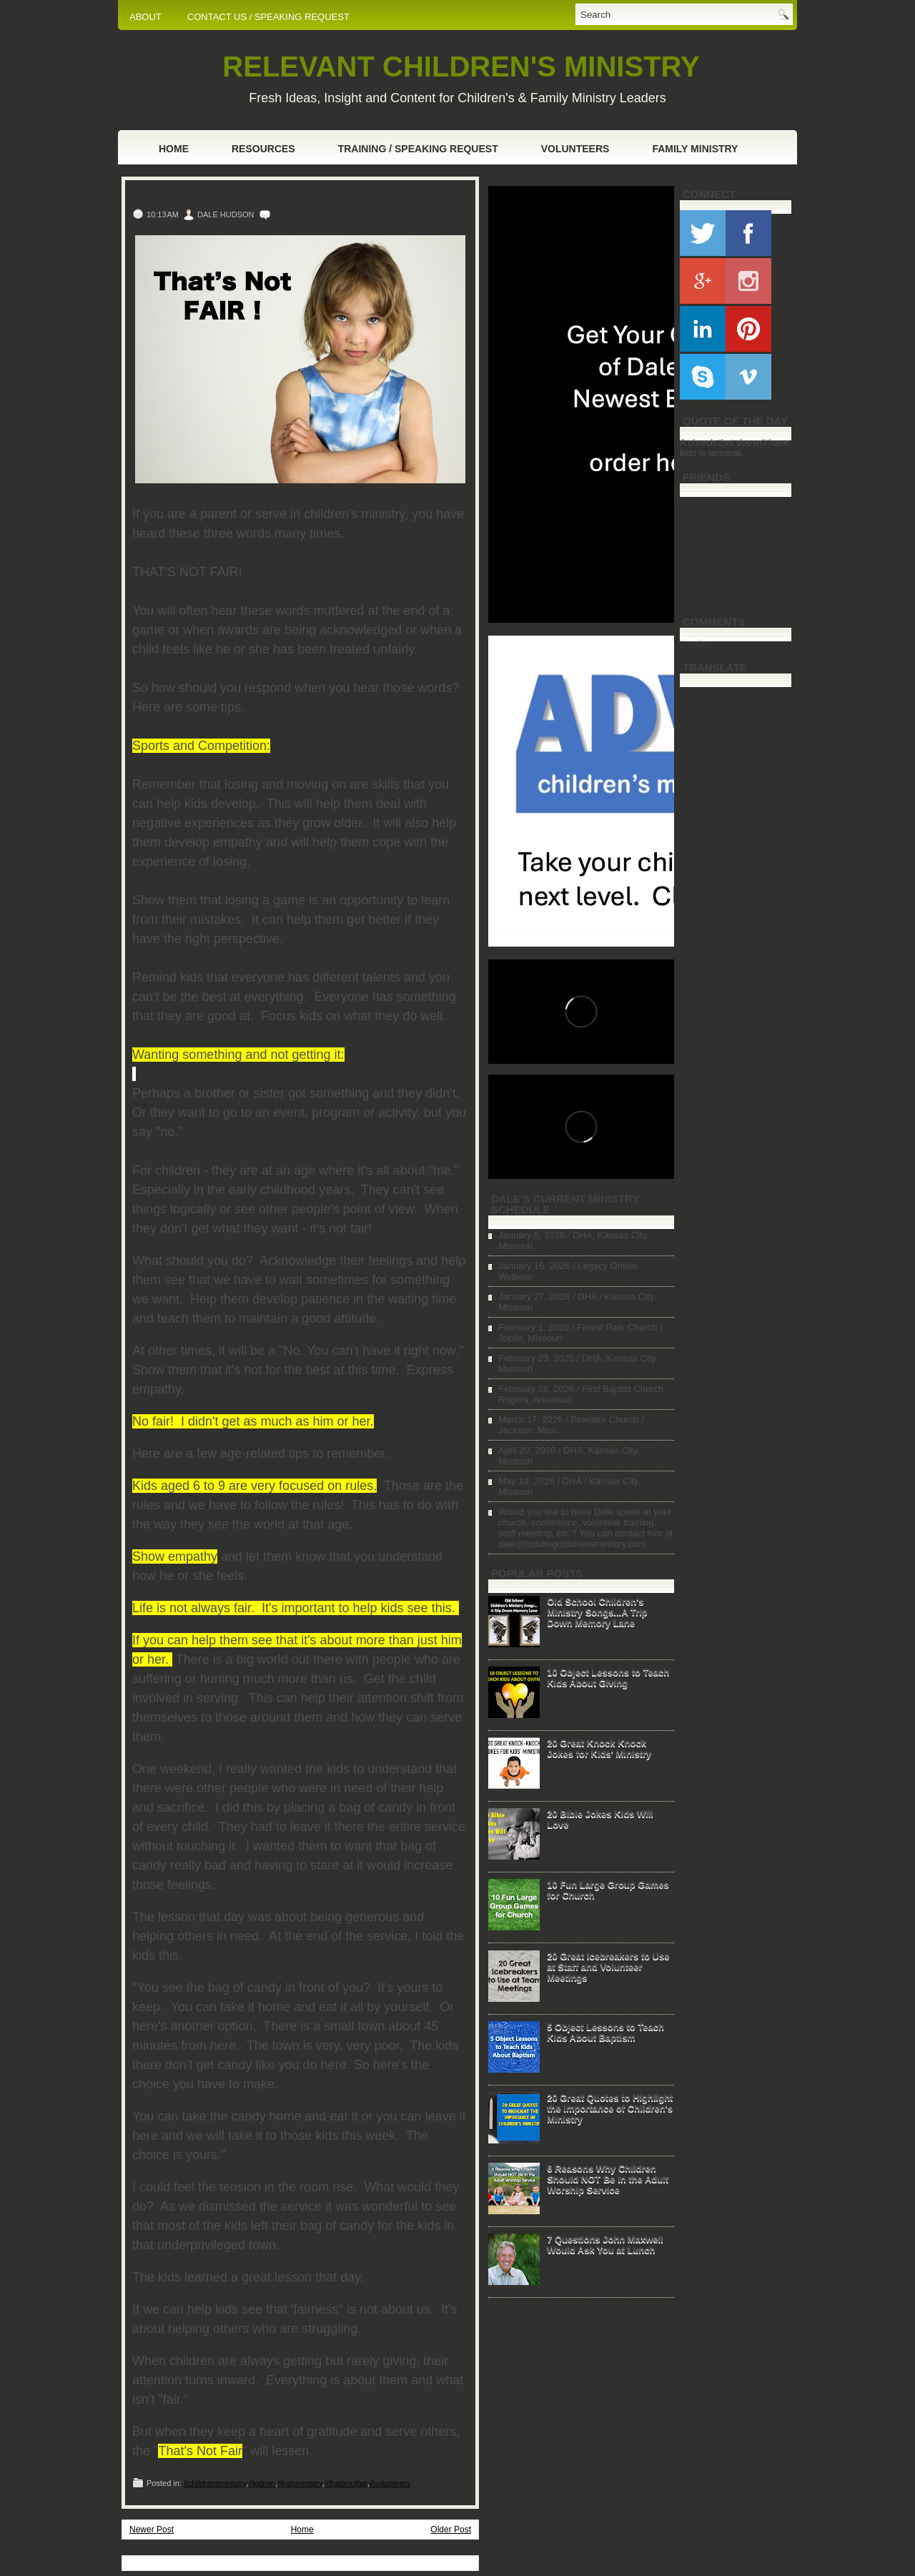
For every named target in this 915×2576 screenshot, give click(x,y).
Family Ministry (695, 148)
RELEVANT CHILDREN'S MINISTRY (460, 66)
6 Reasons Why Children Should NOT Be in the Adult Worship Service (607, 2179)
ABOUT (145, 16)
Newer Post (151, 2530)
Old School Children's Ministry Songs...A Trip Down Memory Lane (597, 1612)
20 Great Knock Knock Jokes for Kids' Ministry (599, 1748)
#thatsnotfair (346, 2483)
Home (174, 148)
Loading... (700, 643)
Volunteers (575, 148)
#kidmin (261, 2483)
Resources (263, 148)
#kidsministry (299, 2483)
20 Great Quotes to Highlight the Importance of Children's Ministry (610, 2108)
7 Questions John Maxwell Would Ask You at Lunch (605, 2244)
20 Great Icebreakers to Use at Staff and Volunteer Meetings (608, 1966)
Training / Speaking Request (418, 148)
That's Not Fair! (188, 195)
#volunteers (390, 2483)
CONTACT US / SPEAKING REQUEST (268, 16)
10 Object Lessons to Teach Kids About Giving (608, 1677)
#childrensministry (215, 2483)
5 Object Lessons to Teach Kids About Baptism (605, 2032)
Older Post (450, 2530)
